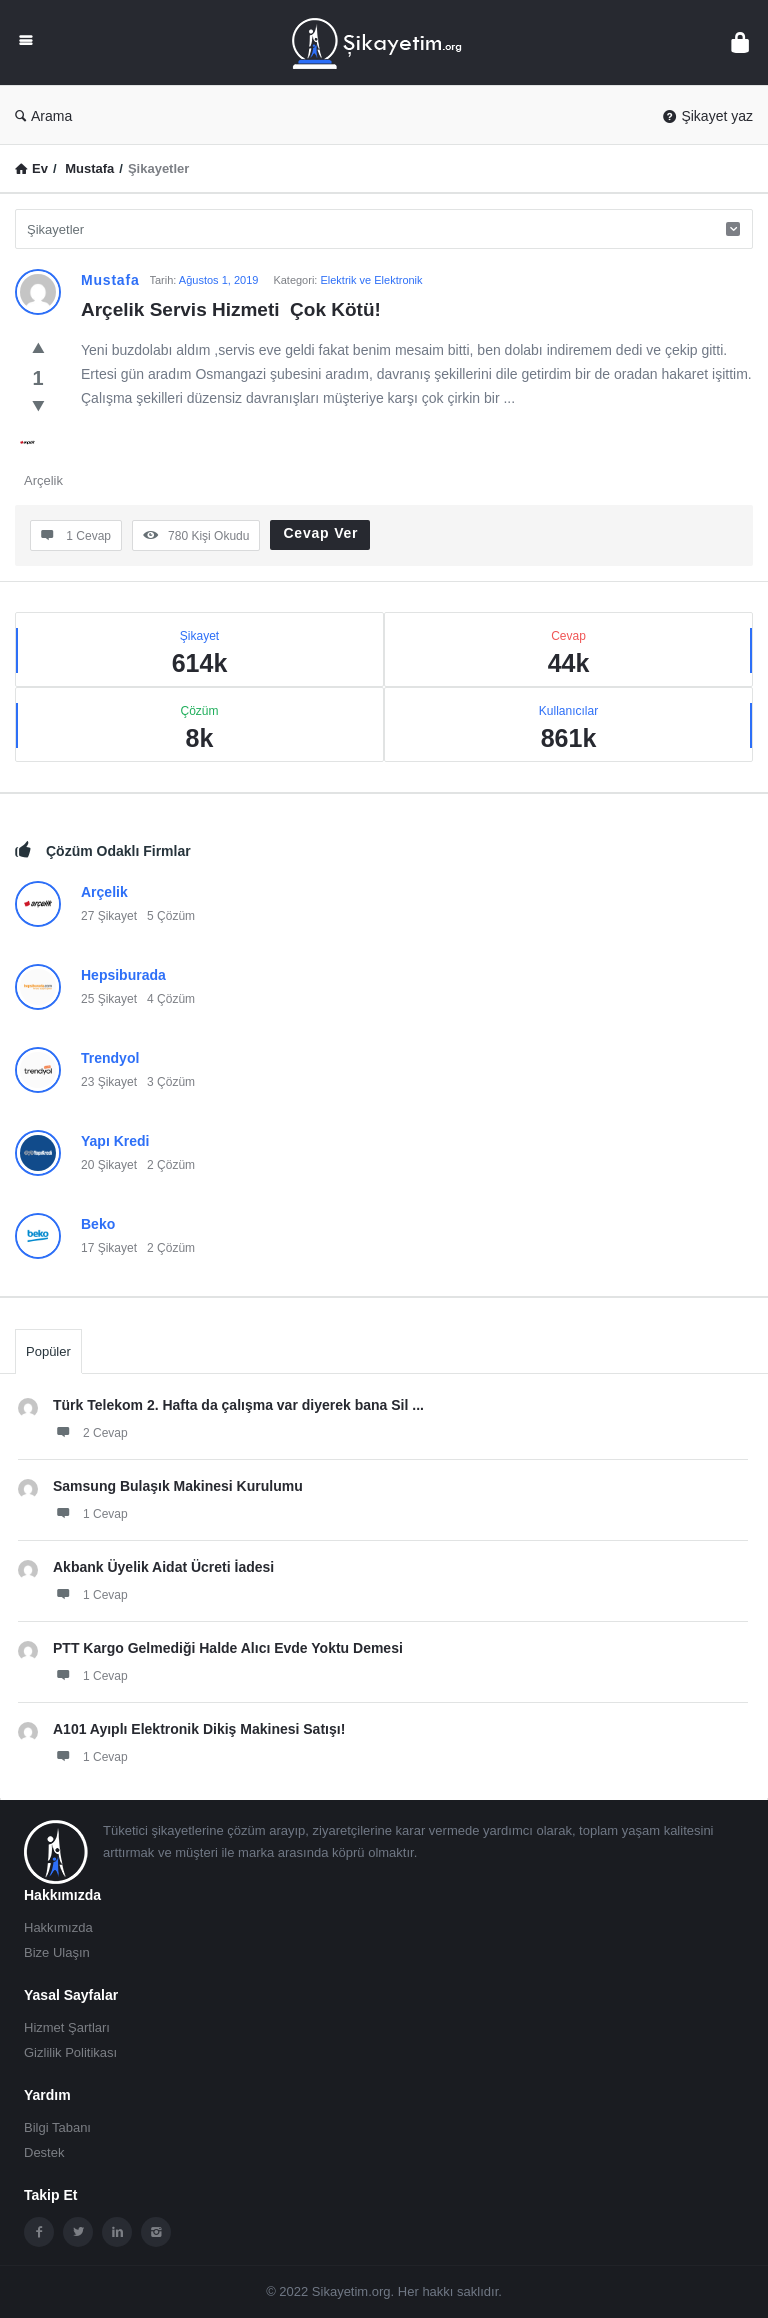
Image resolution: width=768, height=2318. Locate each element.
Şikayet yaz (708, 116)
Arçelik (43, 480)
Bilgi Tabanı (57, 2127)
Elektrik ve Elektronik (371, 280)
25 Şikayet (109, 999)
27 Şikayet (109, 916)
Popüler (48, 1351)
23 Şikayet (109, 1082)
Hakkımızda (58, 1927)
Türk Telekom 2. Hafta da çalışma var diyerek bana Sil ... (238, 1405)
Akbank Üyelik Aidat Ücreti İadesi (163, 1567)
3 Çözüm (171, 1082)
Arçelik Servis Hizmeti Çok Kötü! (231, 309)
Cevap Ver (320, 533)
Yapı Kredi (115, 1141)
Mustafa (110, 280)
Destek (44, 2152)
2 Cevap (90, 1432)
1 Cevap (90, 1513)
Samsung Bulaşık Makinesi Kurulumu (178, 1486)
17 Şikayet (109, 1248)
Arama (43, 116)
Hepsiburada (123, 975)
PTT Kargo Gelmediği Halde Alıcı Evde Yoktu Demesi (228, 1648)
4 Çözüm (171, 999)
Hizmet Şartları (67, 2027)
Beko (98, 1224)
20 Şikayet (109, 1165)
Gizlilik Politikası (70, 2052)
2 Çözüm (171, 1165)
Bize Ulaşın (57, 1952)
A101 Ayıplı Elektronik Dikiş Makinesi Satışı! (199, 1729)
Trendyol (110, 1058)
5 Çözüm (171, 916)
